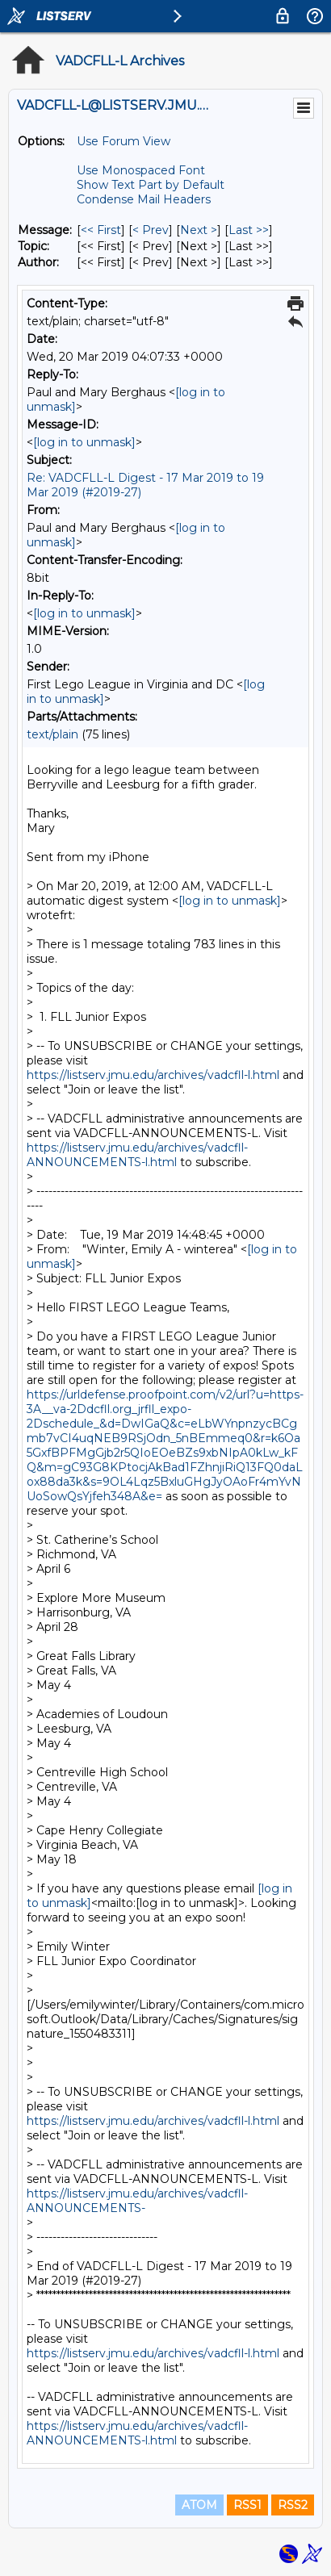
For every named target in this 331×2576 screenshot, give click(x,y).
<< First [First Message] (101, 230)
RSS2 (293, 2505)
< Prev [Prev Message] (150, 230)
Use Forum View (123, 141)
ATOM (199, 2505)
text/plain (52, 734)
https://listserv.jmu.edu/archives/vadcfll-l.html (153, 1075)
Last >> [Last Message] (248, 230)
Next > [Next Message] (198, 230)
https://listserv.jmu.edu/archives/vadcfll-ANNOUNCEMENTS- (137, 2200)
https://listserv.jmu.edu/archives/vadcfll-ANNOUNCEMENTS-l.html (137, 1154)
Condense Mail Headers (144, 199)
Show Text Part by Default (150, 185)
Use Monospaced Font (141, 170)
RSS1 (247, 2505)
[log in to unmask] (84, 442)
